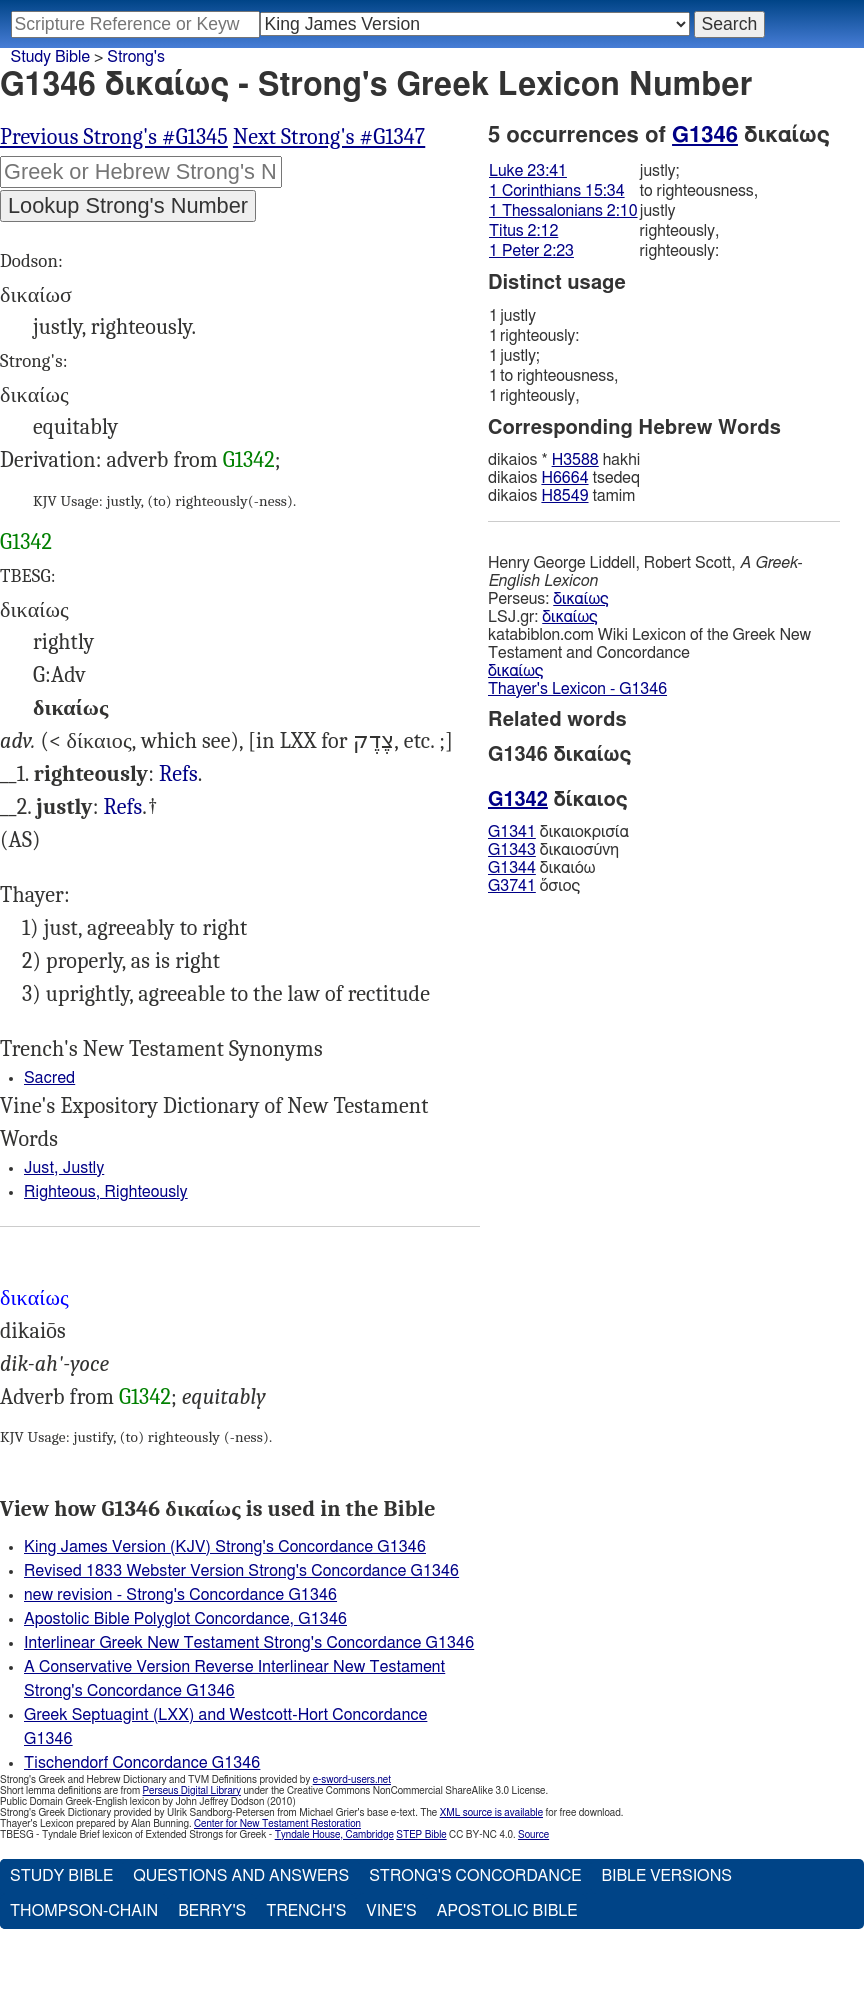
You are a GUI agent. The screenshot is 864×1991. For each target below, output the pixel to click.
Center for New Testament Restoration (277, 1824)
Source (533, 1835)
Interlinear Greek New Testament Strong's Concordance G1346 (249, 1643)
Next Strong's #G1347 (329, 137)
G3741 (512, 886)
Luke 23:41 (528, 171)
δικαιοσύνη (553, 850)
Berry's (212, 1911)
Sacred (49, 1078)
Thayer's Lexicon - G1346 (577, 689)
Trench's (306, 1911)
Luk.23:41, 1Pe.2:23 (122, 807)
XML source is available (491, 1813)
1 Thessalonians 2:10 (563, 211)
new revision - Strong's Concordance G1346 (180, 1595)
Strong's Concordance (475, 1876)
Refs (178, 774)
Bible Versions (666, 1876)
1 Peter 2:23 (531, 251)
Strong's (136, 57)
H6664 (564, 478)
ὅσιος (534, 886)
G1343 (512, 850)
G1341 (512, 832)
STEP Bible (421, 1835)
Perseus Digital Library (192, 1791)
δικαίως (580, 599)
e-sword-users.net (352, 1780)
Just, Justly (64, 1168)
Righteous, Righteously (106, 1192)
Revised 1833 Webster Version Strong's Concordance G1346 (241, 1571)
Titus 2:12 (523, 231)
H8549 (564, 496)
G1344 (512, 868)
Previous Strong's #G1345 (114, 137)
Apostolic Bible (507, 1911)
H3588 (575, 460)
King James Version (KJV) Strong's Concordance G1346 (225, 1547)
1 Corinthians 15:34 (557, 191)
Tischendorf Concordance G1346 (142, 1763)
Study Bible (50, 57)
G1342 (249, 460)
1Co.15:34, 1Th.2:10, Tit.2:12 (178, 774)
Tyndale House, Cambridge (334, 1835)
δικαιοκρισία (558, 832)
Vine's (391, 1911)
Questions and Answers (241, 1876)
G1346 (705, 135)
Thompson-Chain (84, 1911)
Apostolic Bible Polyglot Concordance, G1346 (185, 1619)
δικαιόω (541, 868)
